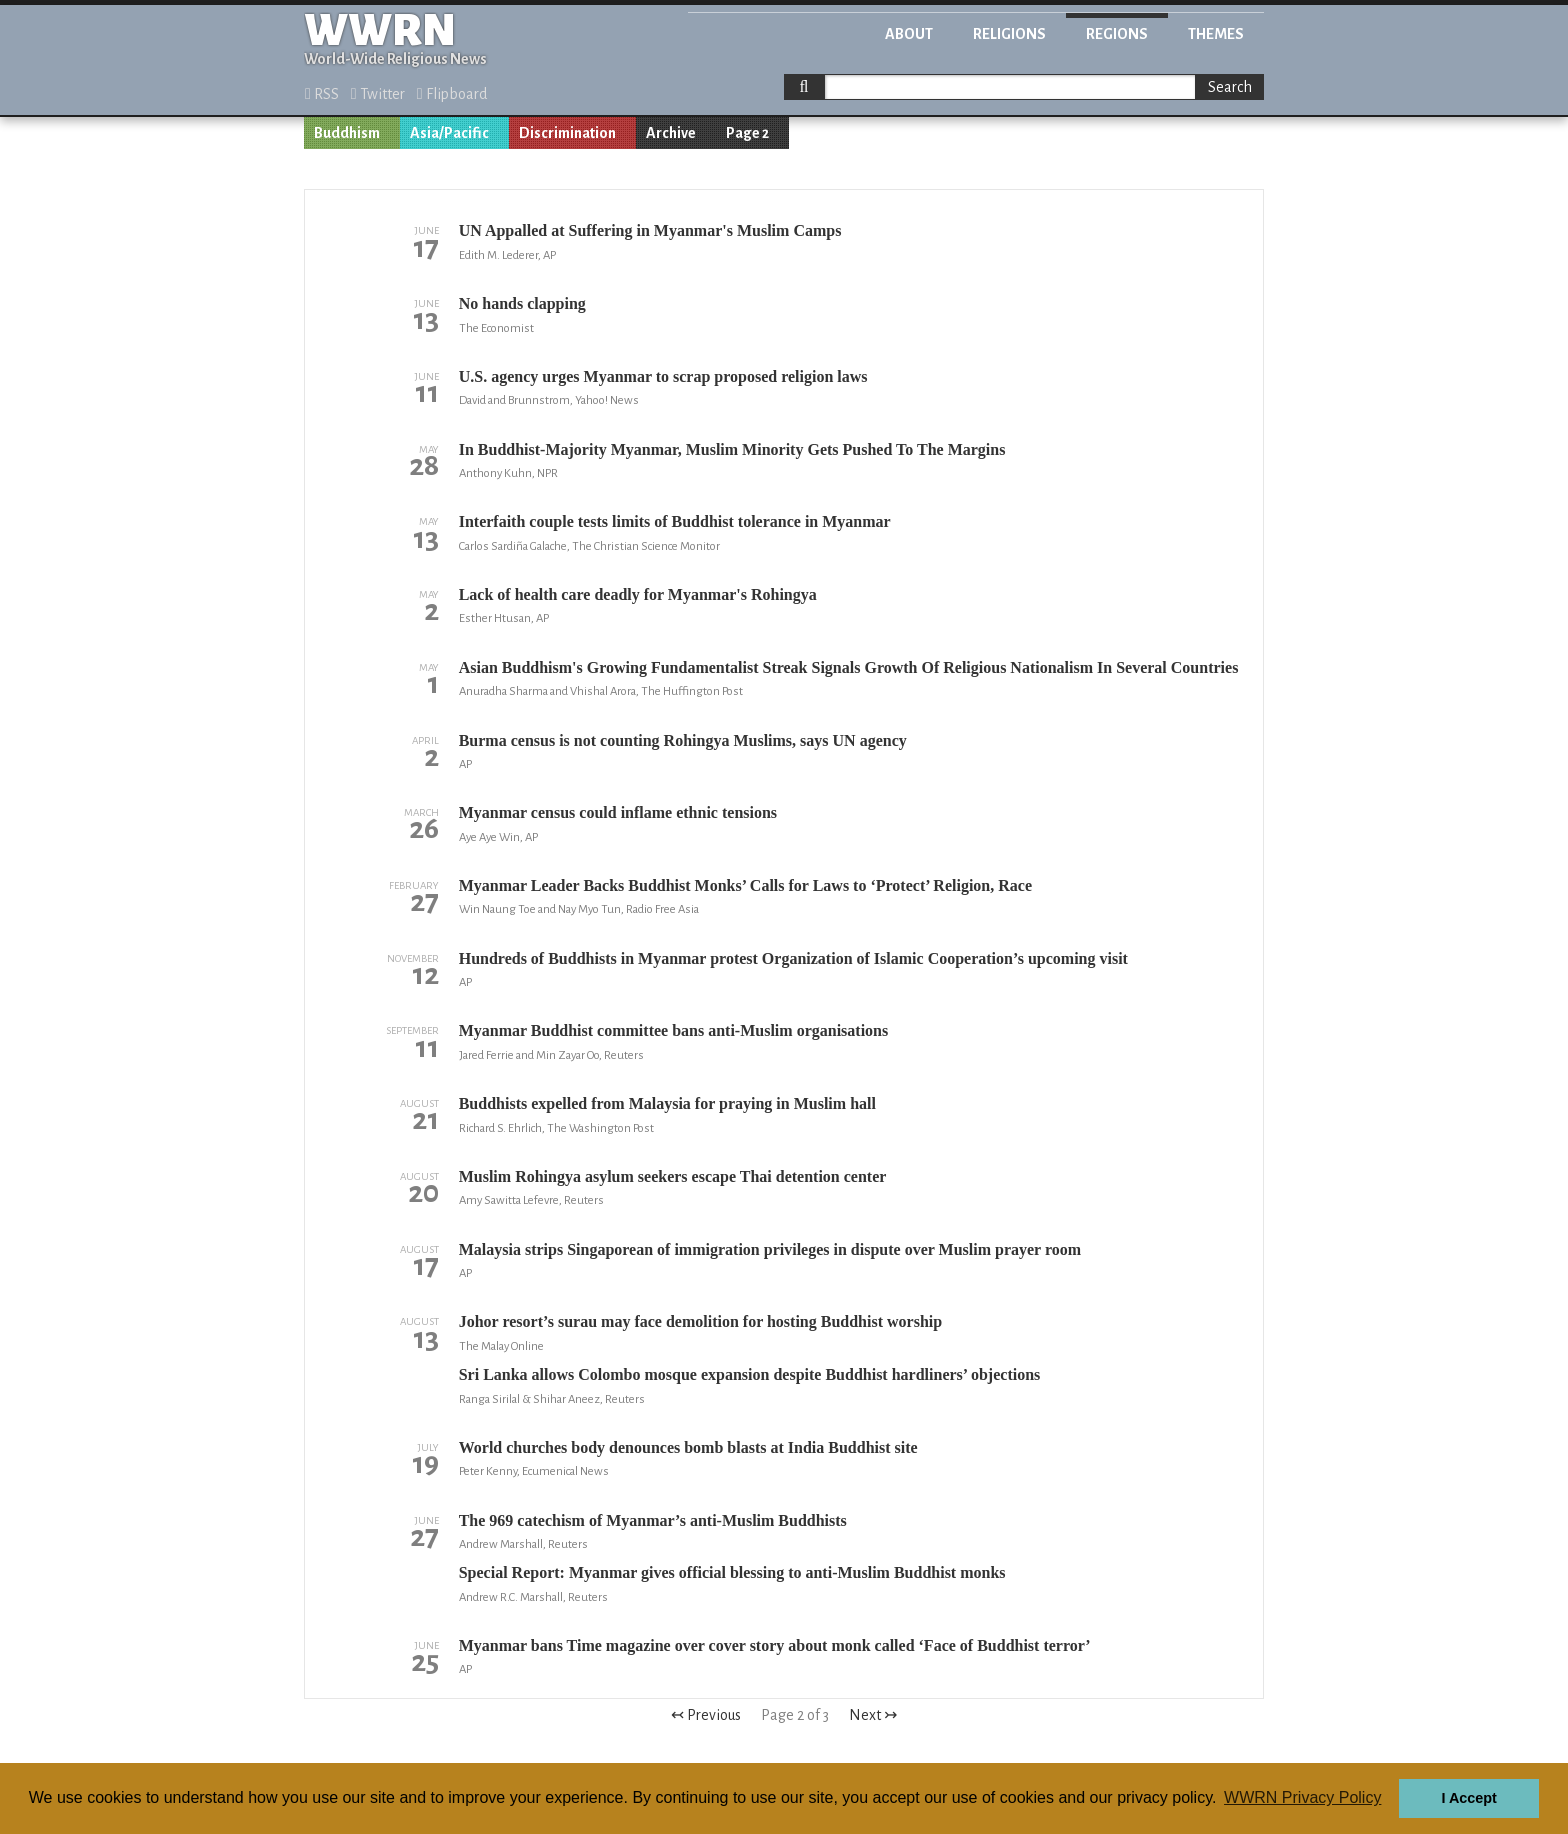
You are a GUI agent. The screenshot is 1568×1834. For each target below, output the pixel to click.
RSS (322, 94)
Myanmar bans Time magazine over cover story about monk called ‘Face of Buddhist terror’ (775, 1645)
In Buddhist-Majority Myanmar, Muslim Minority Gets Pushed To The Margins (732, 449)
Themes (1216, 34)
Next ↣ (873, 1715)
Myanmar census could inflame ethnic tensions (618, 812)
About (909, 34)
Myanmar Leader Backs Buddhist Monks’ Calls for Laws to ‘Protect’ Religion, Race (745, 885)
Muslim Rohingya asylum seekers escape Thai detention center (673, 1176)
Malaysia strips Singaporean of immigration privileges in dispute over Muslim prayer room (770, 1249)
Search (1230, 87)
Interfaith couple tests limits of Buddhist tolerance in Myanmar (675, 521)
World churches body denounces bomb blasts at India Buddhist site (688, 1447)
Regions (1117, 34)
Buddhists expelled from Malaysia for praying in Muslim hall (667, 1103)
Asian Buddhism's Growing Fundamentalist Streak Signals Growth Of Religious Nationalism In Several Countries (849, 667)
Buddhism (347, 133)
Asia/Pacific (449, 133)
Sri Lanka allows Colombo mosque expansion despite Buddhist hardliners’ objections (750, 1374)
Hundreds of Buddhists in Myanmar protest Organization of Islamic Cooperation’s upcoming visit (793, 958)
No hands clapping (522, 303)
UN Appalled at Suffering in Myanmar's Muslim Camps (650, 230)
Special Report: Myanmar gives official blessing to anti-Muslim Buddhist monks (732, 1572)
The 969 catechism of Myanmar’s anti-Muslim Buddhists (653, 1520)
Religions (1009, 34)
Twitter (378, 94)
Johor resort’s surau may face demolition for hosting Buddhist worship (700, 1321)
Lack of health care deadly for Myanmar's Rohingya (638, 594)
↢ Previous (706, 1715)
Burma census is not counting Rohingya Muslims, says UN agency (683, 740)
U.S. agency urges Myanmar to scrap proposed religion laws (663, 376)
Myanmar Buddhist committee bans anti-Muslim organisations (674, 1030)
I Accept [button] (1468, 1798)
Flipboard (452, 94)
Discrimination (567, 133)
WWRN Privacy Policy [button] (1302, 1797)
